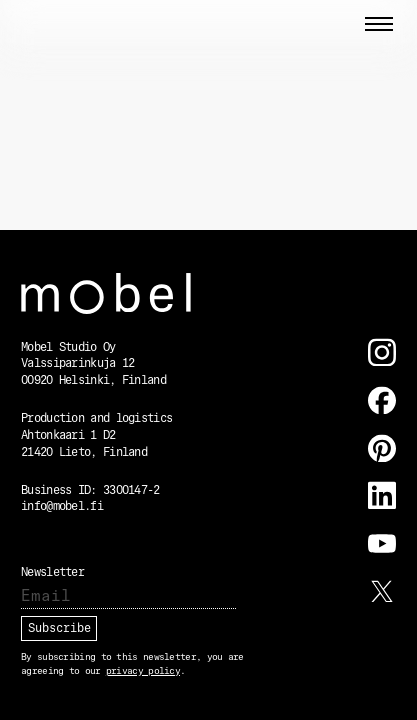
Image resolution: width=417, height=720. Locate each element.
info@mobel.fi (62, 507)
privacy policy (143, 671)
